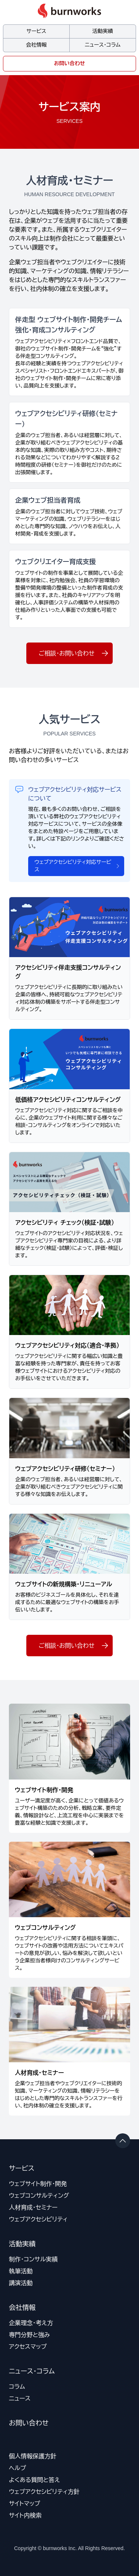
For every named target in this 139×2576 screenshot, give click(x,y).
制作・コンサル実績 (33, 2259)
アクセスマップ (28, 2346)
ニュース (19, 2398)
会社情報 (36, 44)
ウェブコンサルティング (39, 2195)
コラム (17, 2386)
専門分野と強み (29, 2335)
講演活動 (21, 2283)
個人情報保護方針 (32, 2456)
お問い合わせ (69, 63)
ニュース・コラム (102, 44)
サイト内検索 (25, 2515)
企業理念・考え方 (31, 2323)
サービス (36, 31)
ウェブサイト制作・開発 (38, 2184)
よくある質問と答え (34, 2480)
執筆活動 (21, 2271)
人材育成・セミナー (33, 2207)
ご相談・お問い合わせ (74, 653)
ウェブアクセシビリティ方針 (44, 2492)
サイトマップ (24, 2503)
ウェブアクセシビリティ (38, 2219)
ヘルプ (17, 2468)
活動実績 (102, 31)
